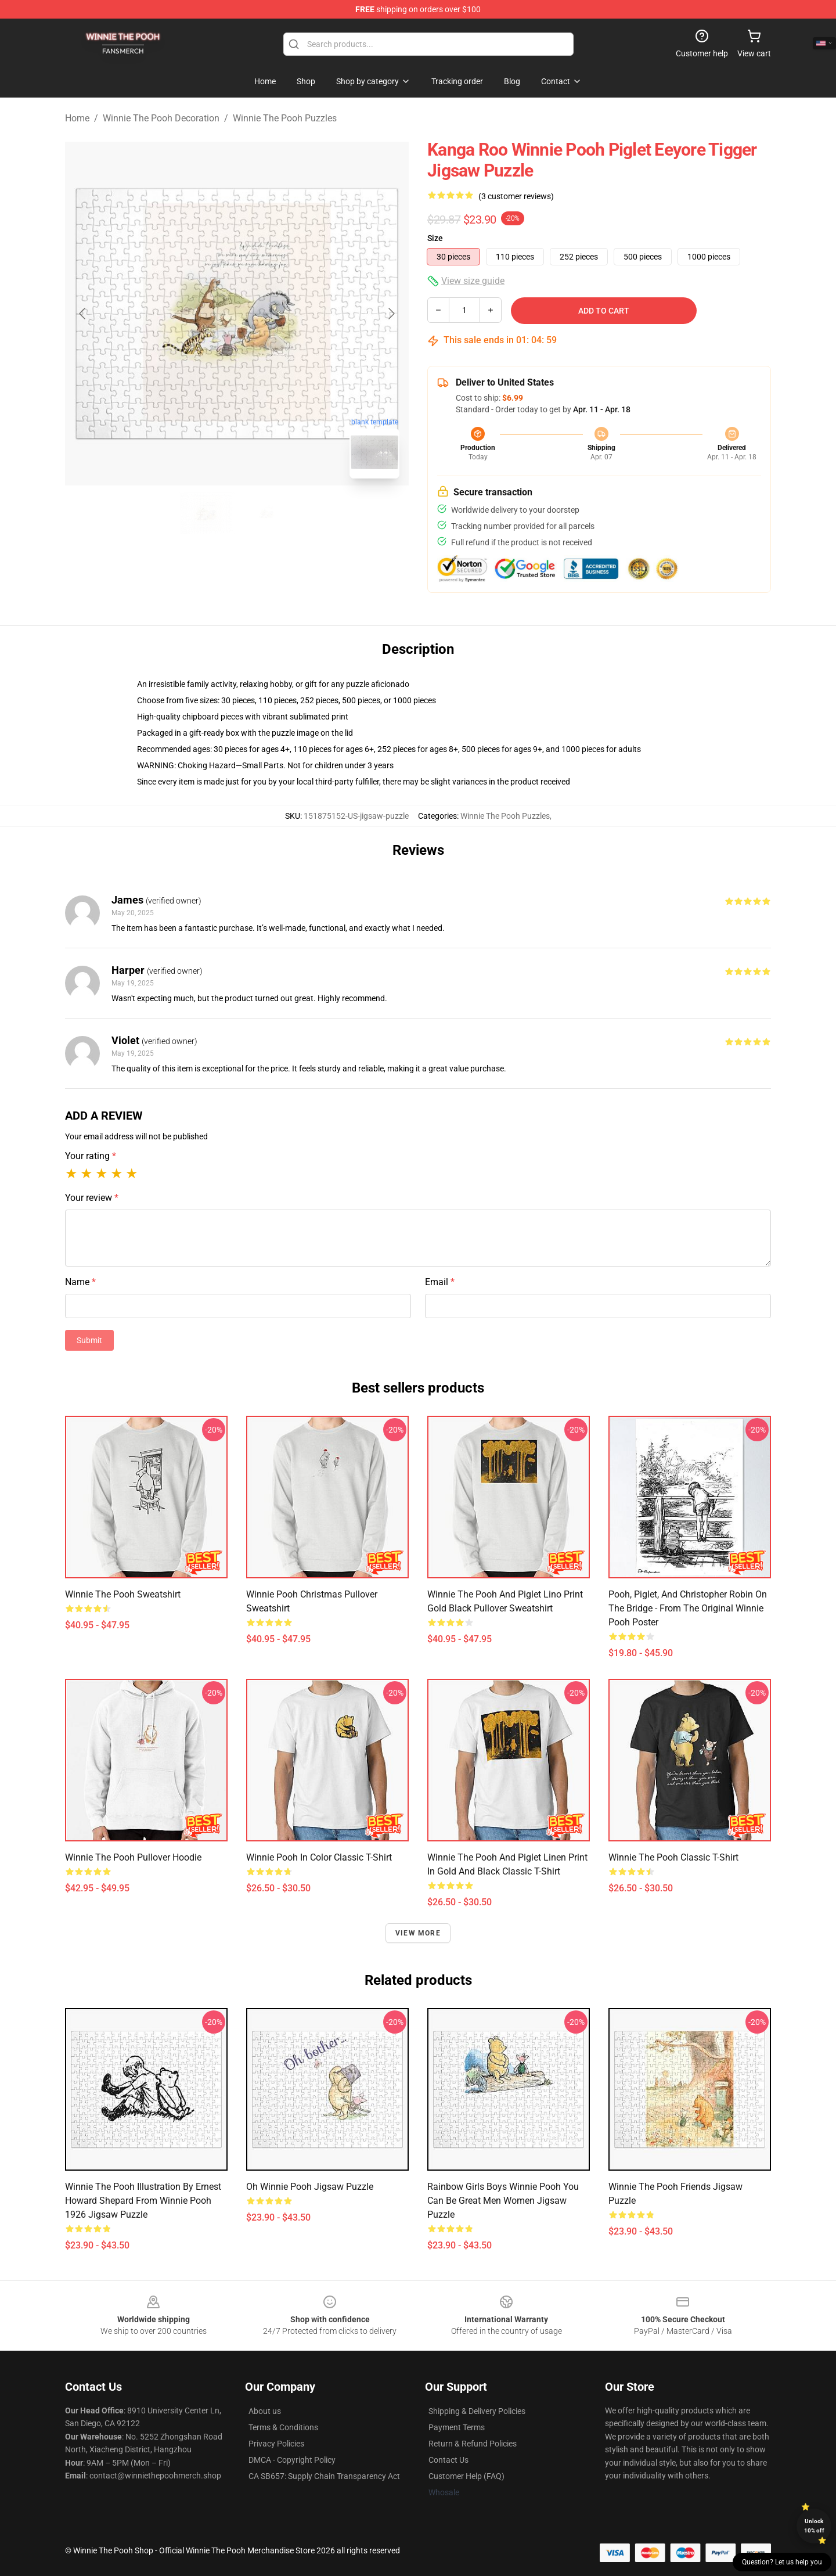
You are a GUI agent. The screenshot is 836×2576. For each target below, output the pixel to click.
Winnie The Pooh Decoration (161, 118)
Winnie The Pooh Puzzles (285, 118)
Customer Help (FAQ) (466, 2476)
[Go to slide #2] (267, 513)
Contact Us (448, 2460)
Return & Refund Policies (472, 2443)
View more (418, 1933)
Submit (89, 1340)
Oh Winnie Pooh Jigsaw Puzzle (309, 2186)
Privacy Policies (276, 2443)
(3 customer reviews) (516, 196)
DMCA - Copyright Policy (292, 2460)
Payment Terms (456, 2427)
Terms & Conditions (283, 2427)
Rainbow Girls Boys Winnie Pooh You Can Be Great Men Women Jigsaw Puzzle (503, 2200)
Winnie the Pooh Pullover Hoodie (133, 1857)
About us (264, 2411)
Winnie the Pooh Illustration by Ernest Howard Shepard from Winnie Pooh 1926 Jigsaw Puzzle (143, 2200)
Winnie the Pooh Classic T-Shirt (673, 1857)
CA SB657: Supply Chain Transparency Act (324, 2476)
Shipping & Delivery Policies (476, 2411)
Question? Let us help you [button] (782, 2562)
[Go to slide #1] (207, 513)
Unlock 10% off (814, 2526)
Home (77, 118)
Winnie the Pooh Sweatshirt (123, 1594)
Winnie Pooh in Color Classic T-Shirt (319, 1857)
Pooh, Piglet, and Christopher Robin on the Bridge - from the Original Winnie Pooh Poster (687, 1608)
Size (435, 238)
